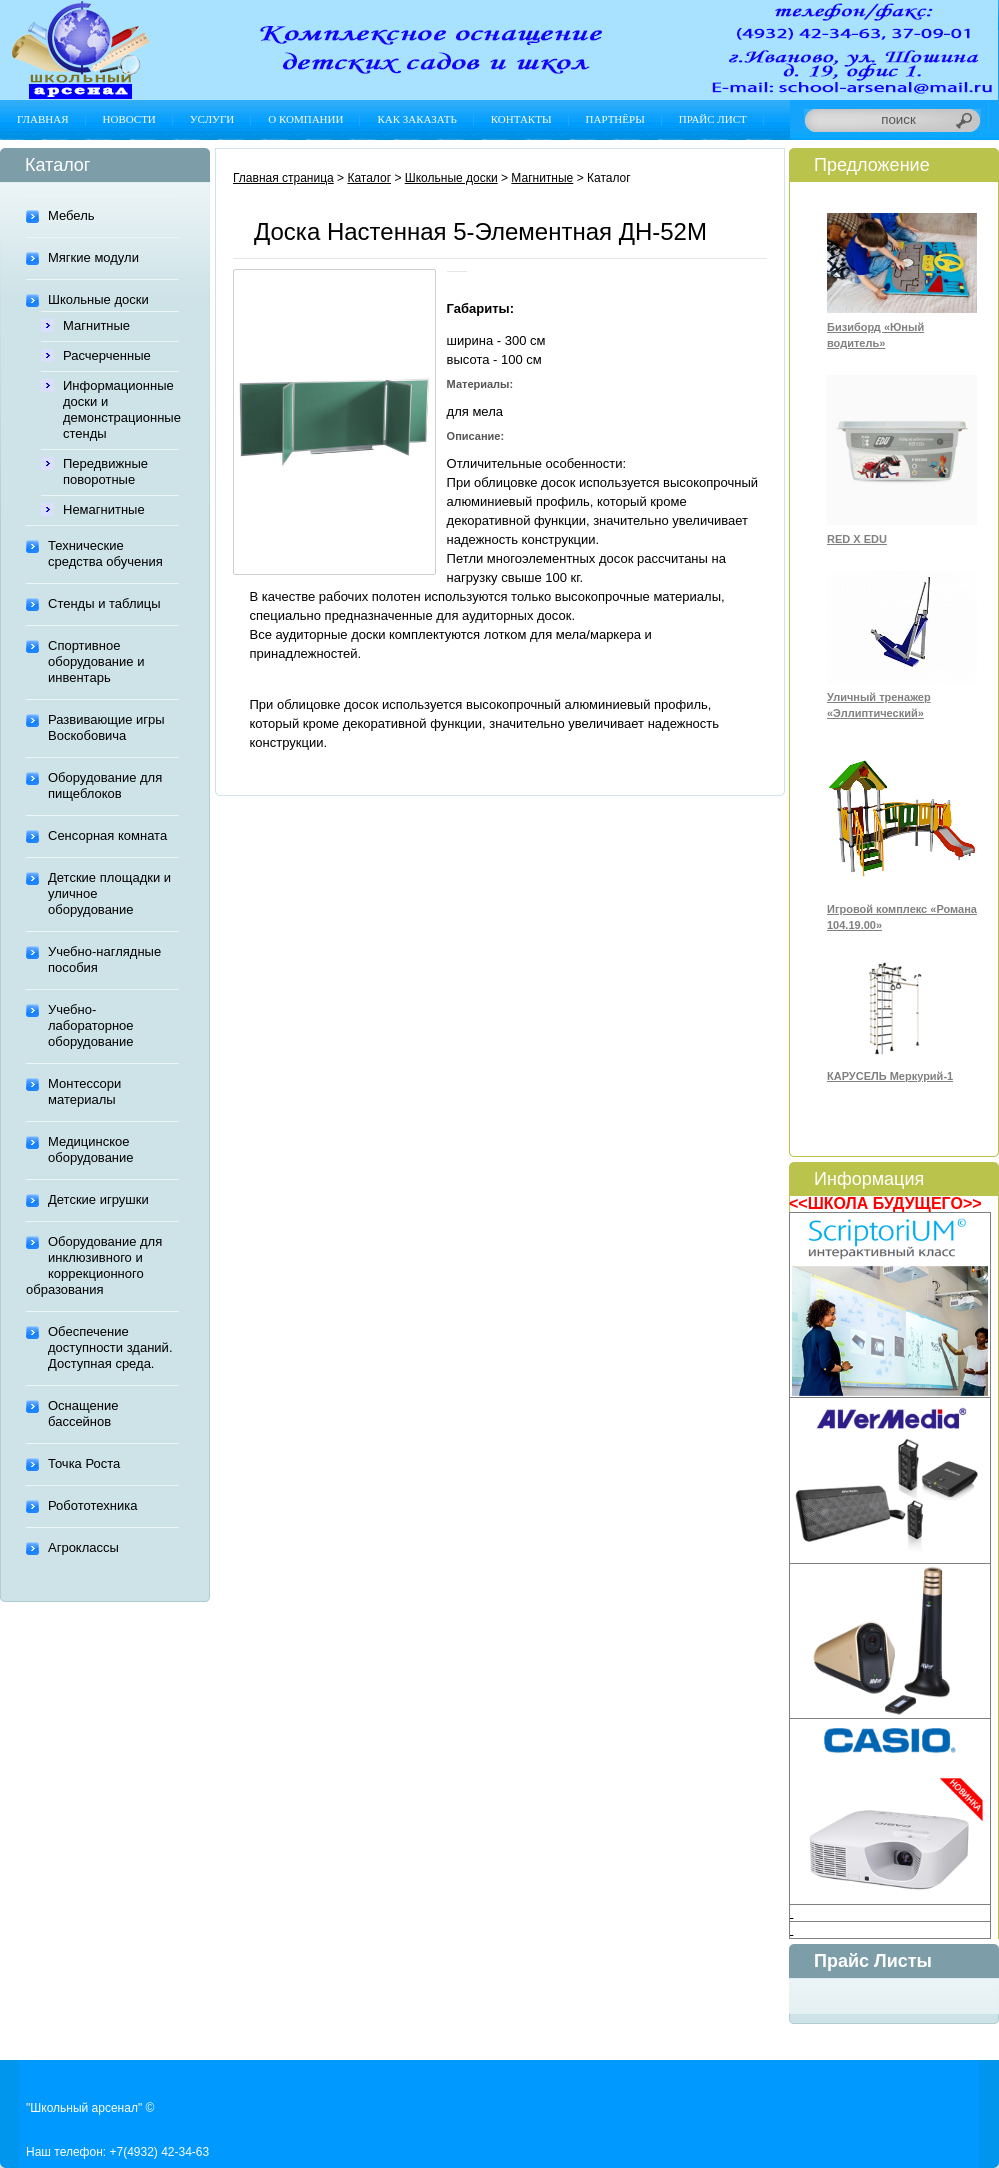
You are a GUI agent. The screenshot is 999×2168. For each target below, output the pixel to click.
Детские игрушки (98, 1199)
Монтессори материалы (84, 1091)
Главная (43, 119)
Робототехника (92, 1505)
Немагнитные (104, 509)
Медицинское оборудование (91, 1149)
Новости (129, 119)
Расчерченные (107, 355)
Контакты (521, 119)
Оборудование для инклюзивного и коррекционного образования (94, 1265)
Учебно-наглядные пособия (104, 959)
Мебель (71, 215)
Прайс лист (713, 119)
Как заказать (416, 119)
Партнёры (615, 119)
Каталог (369, 178)
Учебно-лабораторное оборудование (91, 1025)
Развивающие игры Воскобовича (106, 727)
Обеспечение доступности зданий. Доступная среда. (110, 1347)
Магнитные (96, 325)
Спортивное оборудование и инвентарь (96, 661)
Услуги (212, 119)
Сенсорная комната (107, 835)
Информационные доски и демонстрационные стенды (121, 409)
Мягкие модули (93, 257)
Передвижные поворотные (105, 471)
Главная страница (283, 178)
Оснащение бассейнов (83, 1413)
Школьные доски (98, 299)
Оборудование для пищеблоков (105, 785)
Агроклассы (83, 1547)
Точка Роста (84, 1463)
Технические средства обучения (105, 553)
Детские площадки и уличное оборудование (109, 893)
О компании (305, 119)
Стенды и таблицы (104, 603)
